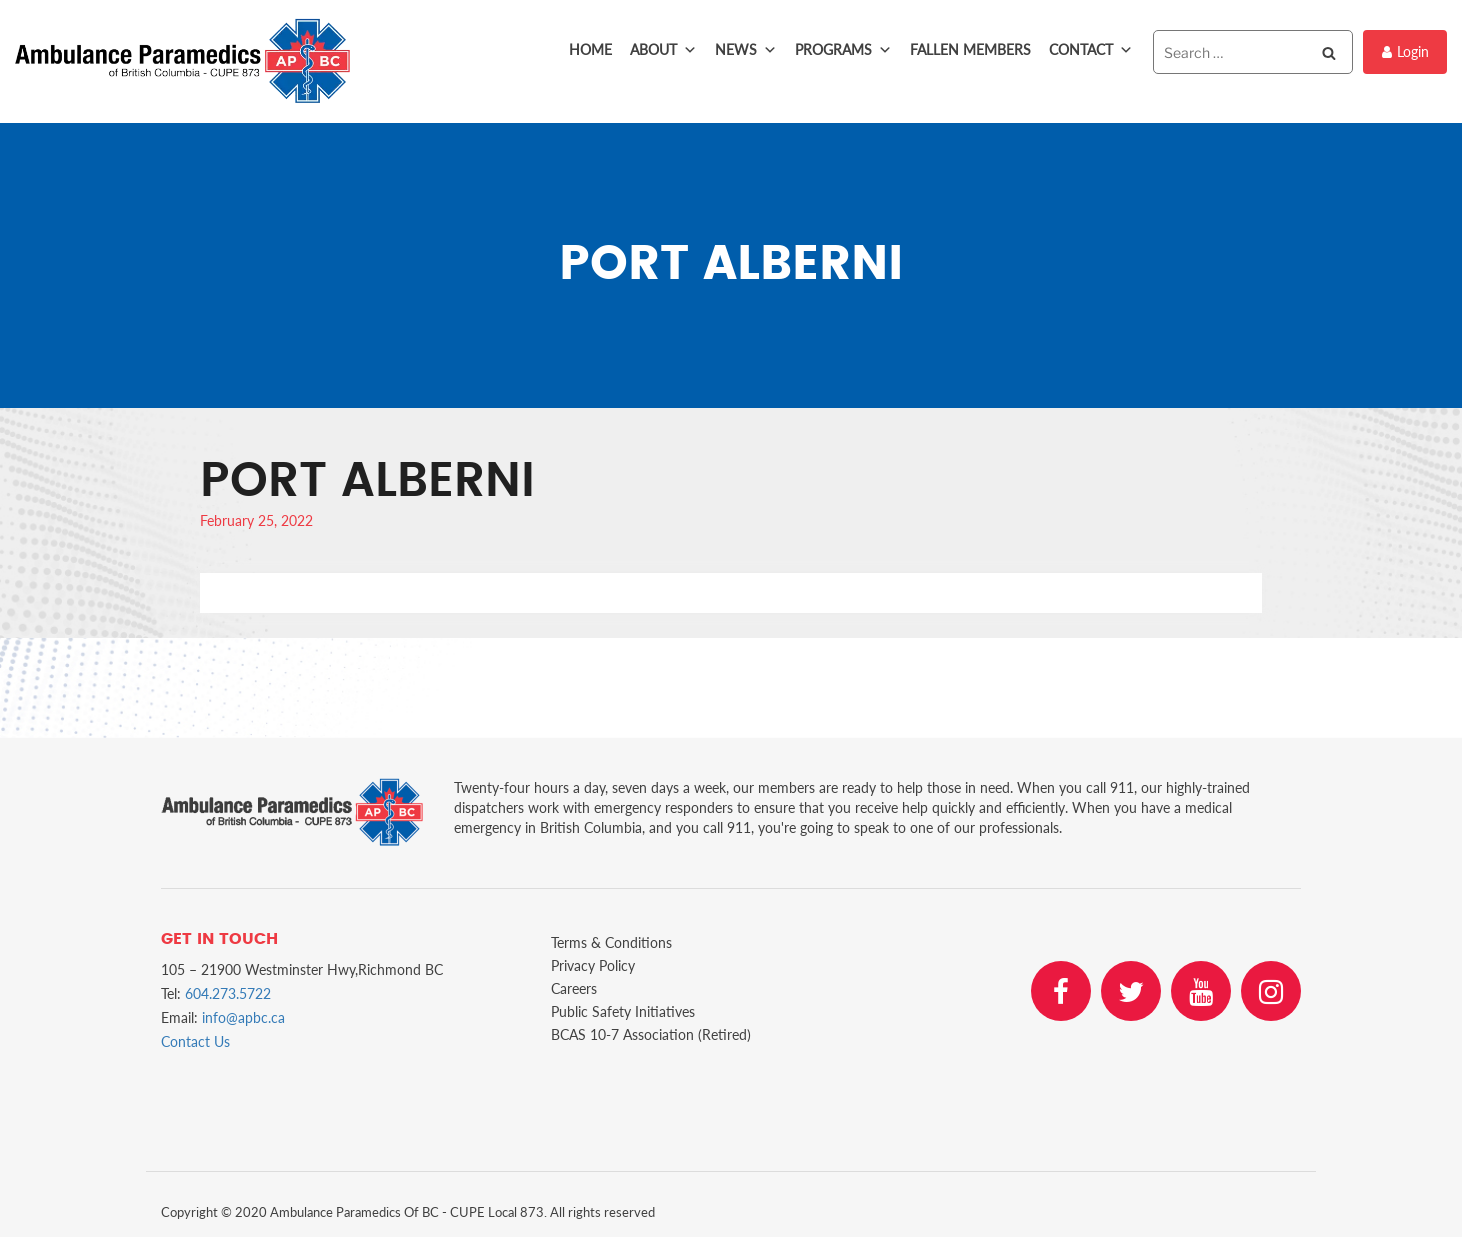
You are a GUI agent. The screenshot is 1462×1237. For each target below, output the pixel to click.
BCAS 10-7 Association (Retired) (651, 1034)
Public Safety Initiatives (623, 1011)
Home (590, 49)
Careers (574, 988)
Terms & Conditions (611, 942)
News (746, 50)
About (663, 50)
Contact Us (195, 1041)
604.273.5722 (228, 993)
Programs (843, 50)
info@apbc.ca (243, 1017)
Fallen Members (970, 49)
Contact (1091, 50)
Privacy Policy (593, 965)
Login (1405, 51)
